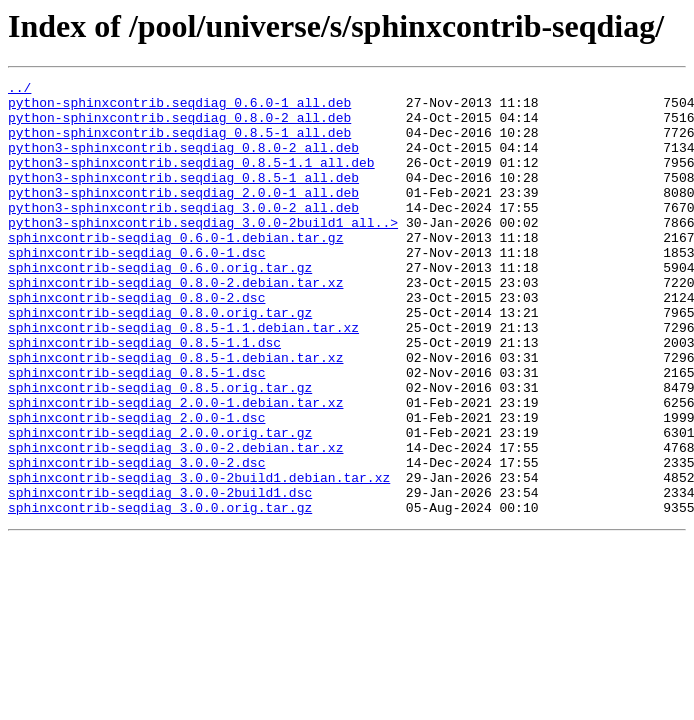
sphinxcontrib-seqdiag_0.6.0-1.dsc (136, 288)
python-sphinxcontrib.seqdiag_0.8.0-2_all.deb (179, 126)
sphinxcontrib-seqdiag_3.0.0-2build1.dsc (160, 576)
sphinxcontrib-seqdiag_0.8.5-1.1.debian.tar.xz (183, 378)
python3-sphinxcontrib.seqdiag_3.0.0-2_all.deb (183, 234)
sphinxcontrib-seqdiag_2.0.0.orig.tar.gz (160, 504)
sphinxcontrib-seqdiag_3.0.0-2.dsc (136, 540)
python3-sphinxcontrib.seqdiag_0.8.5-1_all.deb (183, 198)
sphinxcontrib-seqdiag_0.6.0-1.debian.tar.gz (175, 270)
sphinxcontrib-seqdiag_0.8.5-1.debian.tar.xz (175, 414)
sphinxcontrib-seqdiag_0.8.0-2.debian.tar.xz (175, 324)
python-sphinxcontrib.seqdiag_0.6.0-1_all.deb (179, 108)
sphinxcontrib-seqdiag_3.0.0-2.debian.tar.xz (175, 522)
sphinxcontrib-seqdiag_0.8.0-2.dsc (136, 342)
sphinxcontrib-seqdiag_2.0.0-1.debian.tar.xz (175, 468)
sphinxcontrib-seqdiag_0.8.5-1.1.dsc (144, 396)
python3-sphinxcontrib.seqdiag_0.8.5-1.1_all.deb (191, 180)
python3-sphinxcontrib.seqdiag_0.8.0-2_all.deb (183, 162)
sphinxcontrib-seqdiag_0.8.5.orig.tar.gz (160, 450)
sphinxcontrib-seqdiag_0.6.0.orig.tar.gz (160, 306)
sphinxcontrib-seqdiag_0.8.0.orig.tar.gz (160, 360)
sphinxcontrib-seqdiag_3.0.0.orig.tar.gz (160, 594)
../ (19, 90)
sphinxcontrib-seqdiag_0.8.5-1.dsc (136, 432)
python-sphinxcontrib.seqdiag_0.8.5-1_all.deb (179, 144)
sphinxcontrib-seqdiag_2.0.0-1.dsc (136, 486)
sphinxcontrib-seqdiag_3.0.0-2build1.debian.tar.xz (199, 558)
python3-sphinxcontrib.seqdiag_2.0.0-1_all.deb (183, 216)
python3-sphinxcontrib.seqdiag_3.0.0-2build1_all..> (203, 252)
